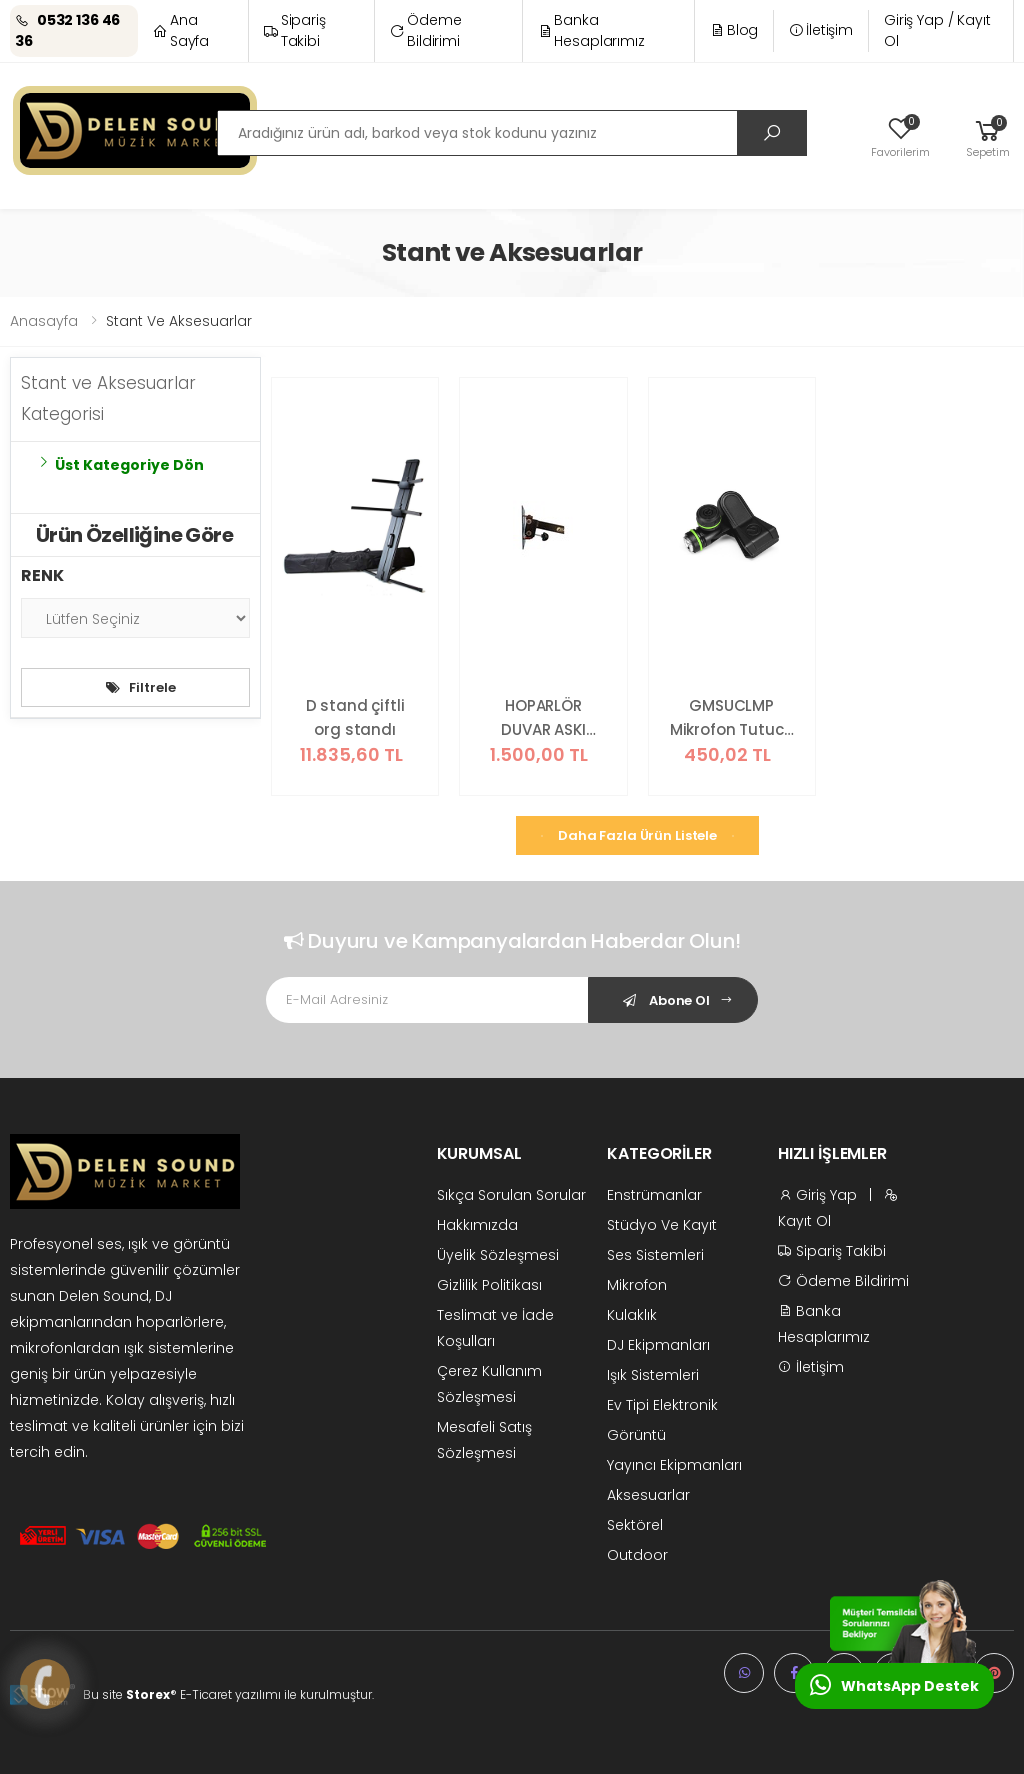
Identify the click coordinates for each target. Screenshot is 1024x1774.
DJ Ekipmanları (658, 1345)
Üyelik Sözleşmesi (498, 1255)
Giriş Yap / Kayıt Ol (937, 30)
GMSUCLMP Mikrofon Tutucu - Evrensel (732, 718)
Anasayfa (44, 321)
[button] (988, 136)
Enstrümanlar (654, 1195)
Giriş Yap (817, 1195)
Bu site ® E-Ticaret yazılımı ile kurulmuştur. (228, 1694)
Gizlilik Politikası (489, 1285)
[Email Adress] (427, 1000)
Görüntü (636, 1435)
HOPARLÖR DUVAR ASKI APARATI (543, 718)
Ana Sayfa (181, 30)
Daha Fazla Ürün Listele (637, 835)
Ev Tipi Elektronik (662, 1405)
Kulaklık (632, 1315)
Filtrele (141, 687)
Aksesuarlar (648, 1495)
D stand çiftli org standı (355, 717)
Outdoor (637, 1555)
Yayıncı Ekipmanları (674, 1465)
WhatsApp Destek (894, 1685)
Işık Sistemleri (653, 1375)
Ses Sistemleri (655, 1255)
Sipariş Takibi (295, 30)
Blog (734, 30)
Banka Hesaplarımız (591, 30)
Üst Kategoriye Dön (120, 465)
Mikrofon (637, 1285)
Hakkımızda (477, 1225)
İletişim (821, 30)
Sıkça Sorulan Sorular (511, 1195)
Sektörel (635, 1525)
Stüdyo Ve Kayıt (662, 1225)
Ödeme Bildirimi (425, 30)
